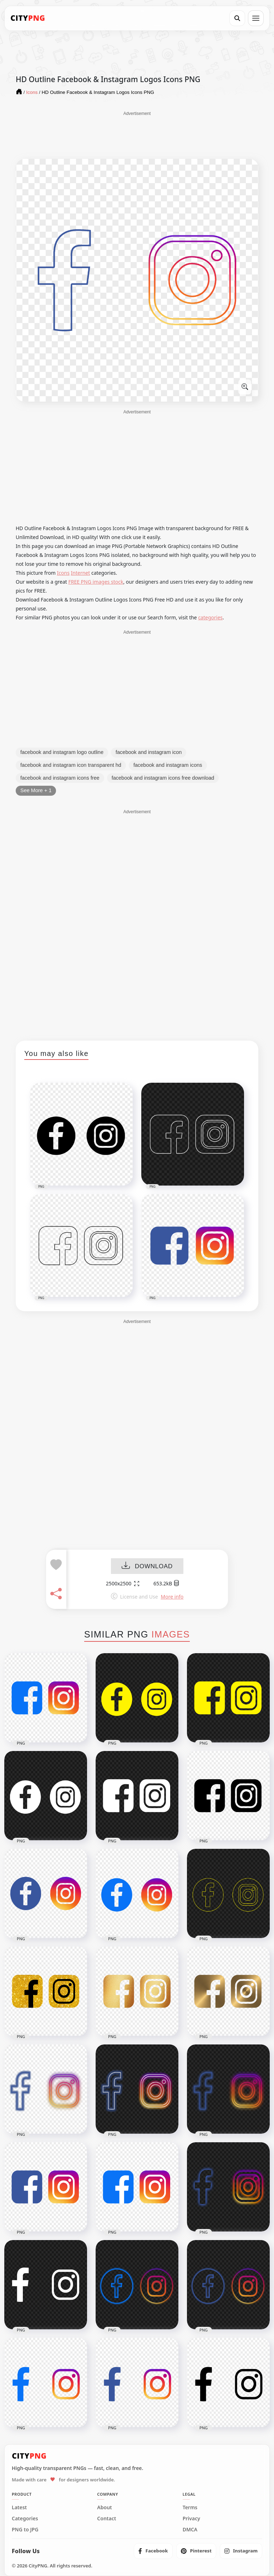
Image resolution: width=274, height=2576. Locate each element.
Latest (19, 2507)
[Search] (237, 18)
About (104, 2507)
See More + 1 (35, 790)
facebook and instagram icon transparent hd (70, 765)
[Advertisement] (137, 134)
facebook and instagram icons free (60, 778)
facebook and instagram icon (149, 752)
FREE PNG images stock (95, 581)
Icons (63, 572)
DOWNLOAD (147, 1566)
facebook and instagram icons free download (163, 778)
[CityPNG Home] (27, 18)
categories (210, 617)
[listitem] (153, 2551)
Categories (25, 2518)
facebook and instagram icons (167, 765)
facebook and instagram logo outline (61, 752)
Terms (190, 2507)
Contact (106, 2518)
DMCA (190, 2529)
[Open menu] (256, 18)
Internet (80, 572)
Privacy (191, 2518)
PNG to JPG (25, 2529)
